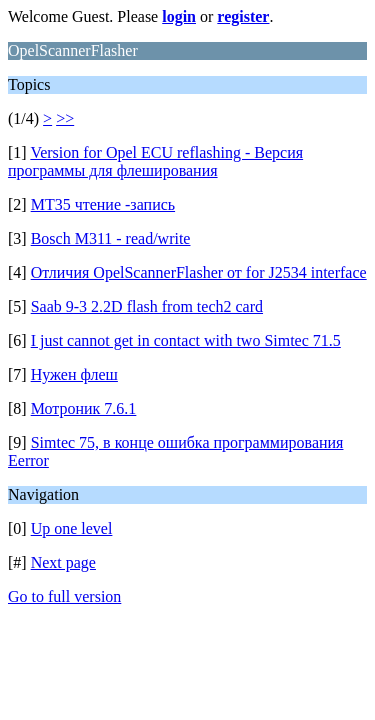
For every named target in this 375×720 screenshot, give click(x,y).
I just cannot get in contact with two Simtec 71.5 (186, 340)
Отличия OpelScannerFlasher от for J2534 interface (199, 272)
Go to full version (64, 596)
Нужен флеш (74, 374)
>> (65, 118)
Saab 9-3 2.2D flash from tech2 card (147, 306)
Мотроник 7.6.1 (84, 408)
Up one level (72, 528)
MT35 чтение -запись (103, 204)
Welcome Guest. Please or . (140, 16)
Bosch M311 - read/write (111, 238)
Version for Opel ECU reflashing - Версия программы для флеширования (155, 161)
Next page (63, 562)
